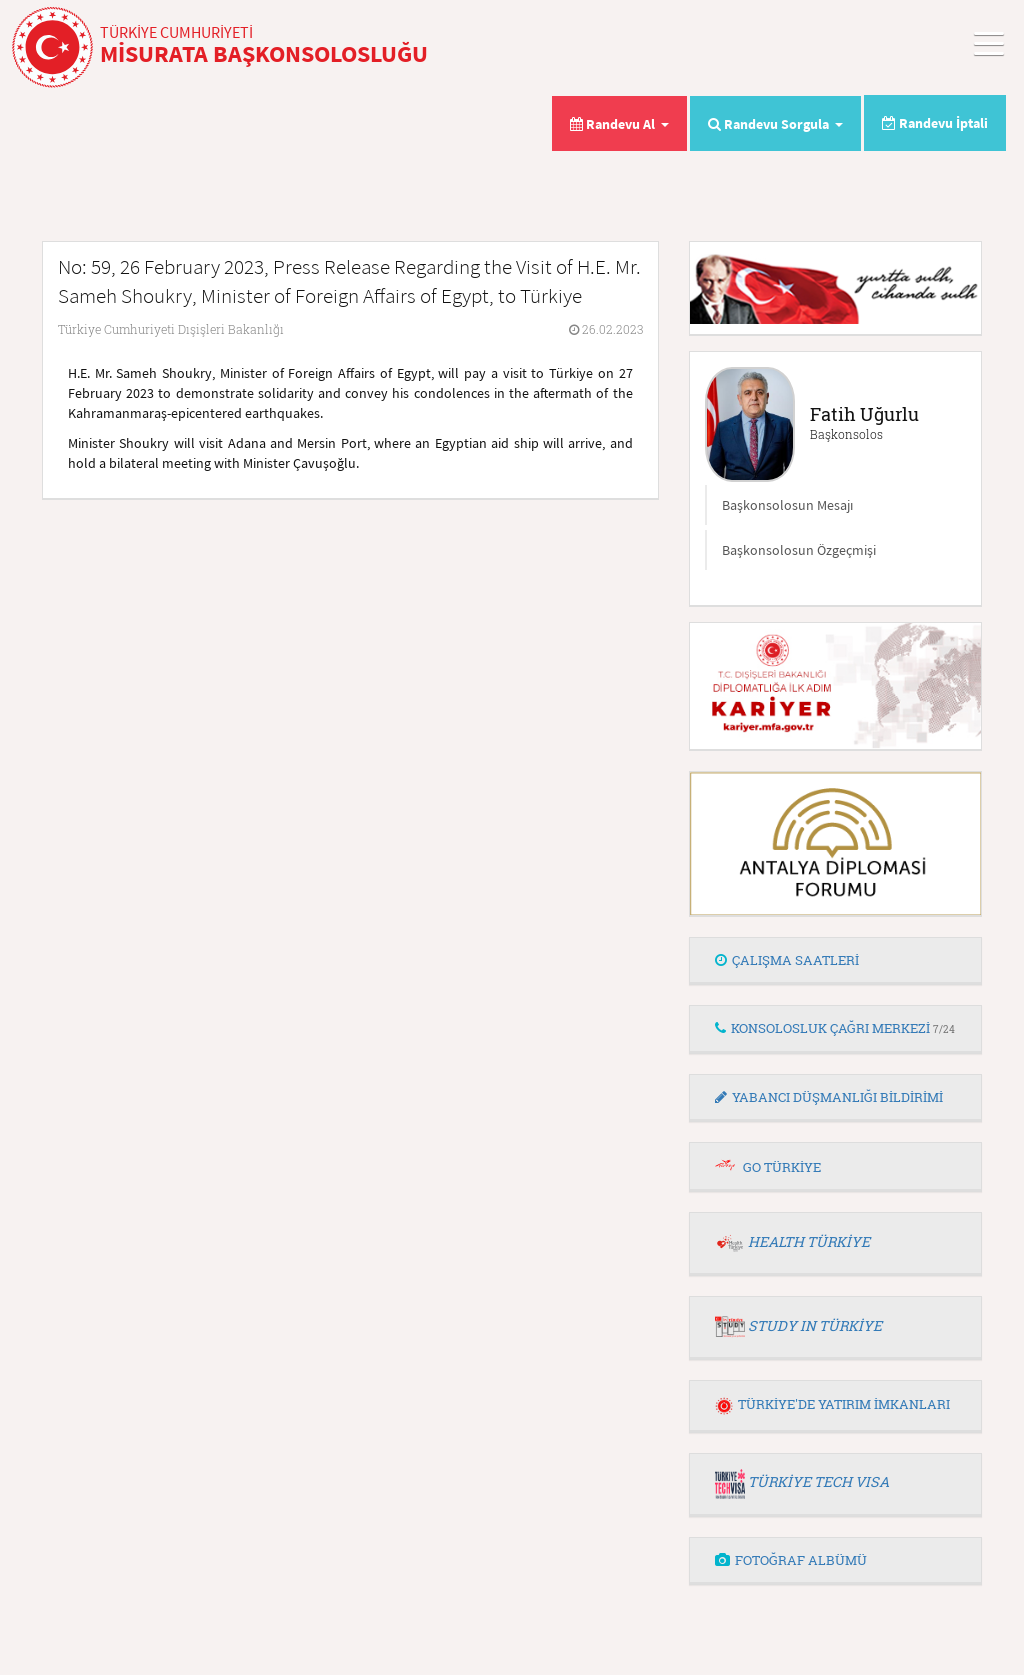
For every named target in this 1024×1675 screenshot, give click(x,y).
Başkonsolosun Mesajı (787, 505)
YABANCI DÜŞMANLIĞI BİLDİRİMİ (829, 1097)
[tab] (835, 961)
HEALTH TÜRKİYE (809, 1241)
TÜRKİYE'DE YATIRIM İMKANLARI (832, 1404)
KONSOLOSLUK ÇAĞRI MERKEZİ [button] (835, 1028)
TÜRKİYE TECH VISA (818, 1481)
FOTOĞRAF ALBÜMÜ (791, 1560)
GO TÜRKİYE (782, 1167)
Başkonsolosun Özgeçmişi (799, 550)
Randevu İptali (935, 123)
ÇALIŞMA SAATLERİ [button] (787, 960)
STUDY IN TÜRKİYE (815, 1325)
